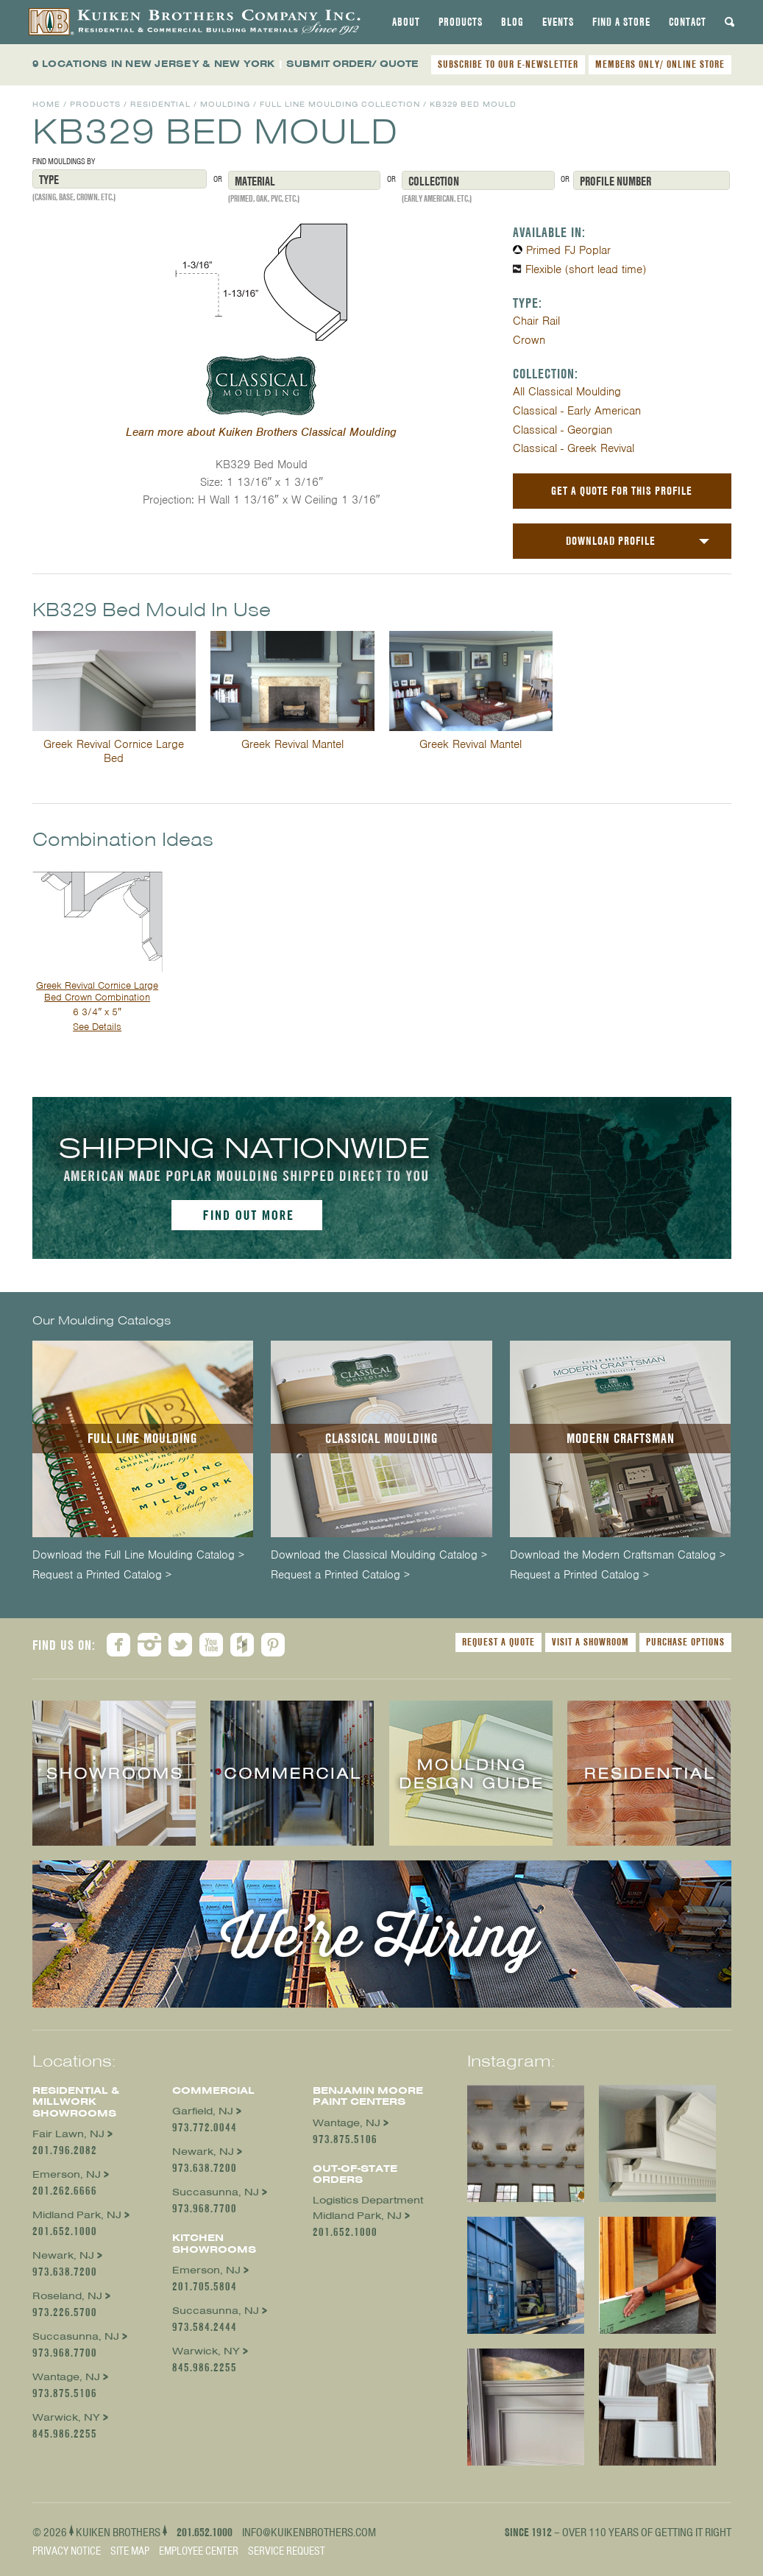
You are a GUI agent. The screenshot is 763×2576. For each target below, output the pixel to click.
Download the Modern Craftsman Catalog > (617, 1555)
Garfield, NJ (202, 2111)
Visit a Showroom (590, 1641)
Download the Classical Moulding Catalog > (379, 1555)
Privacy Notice (66, 2551)
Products (461, 22)
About (406, 22)
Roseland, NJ (67, 2296)
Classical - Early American (577, 410)
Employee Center (198, 2551)
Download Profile (611, 540)
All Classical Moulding (567, 391)
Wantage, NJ (66, 2377)
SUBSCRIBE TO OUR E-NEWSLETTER (508, 64)
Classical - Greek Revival (573, 448)
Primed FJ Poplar (568, 250)
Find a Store (621, 22)
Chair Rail (536, 321)
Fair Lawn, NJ (68, 2134)
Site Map (129, 2551)
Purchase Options (685, 1641)
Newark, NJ (63, 2255)
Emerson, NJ (66, 2174)
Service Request (286, 2551)
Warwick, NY (66, 2417)
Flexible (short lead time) (585, 269)
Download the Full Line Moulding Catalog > (138, 1555)
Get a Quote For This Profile (621, 490)
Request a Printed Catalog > (101, 1575)
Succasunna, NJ (75, 2336)
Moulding (225, 104)
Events (558, 22)
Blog (512, 22)
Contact (687, 22)
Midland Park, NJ (76, 2215)
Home (46, 104)
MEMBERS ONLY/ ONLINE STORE (660, 64)
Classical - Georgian (562, 430)
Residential (160, 104)
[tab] (406, 22)
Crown (529, 340)
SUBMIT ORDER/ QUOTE (352, 63)
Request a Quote (498, 1641)
